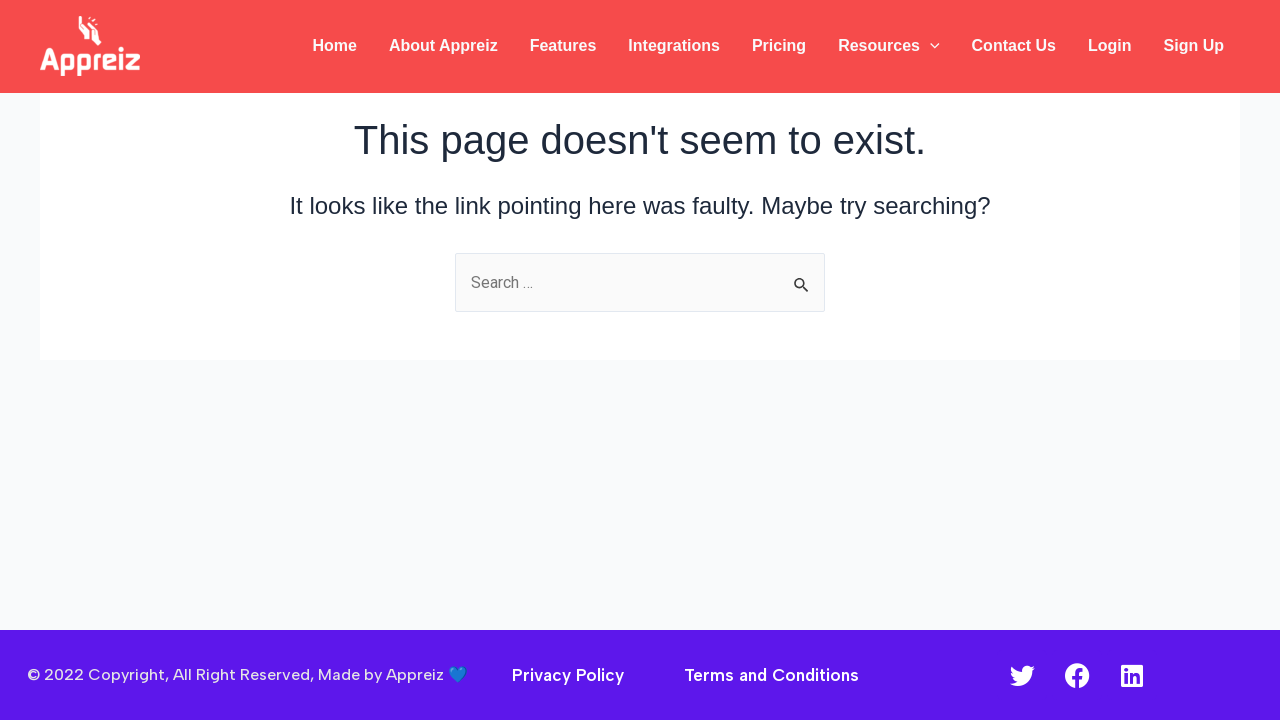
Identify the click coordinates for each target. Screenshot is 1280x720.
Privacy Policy (568, 675)
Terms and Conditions (771, 675)
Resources (888, 46)
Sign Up (1194, 45)
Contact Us (1014, 45)
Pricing (779, 45)
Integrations (674, 45)
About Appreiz (443, 45)
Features (563, 45)
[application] (930, 46)
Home (334, 45)
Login (1110, 45)
